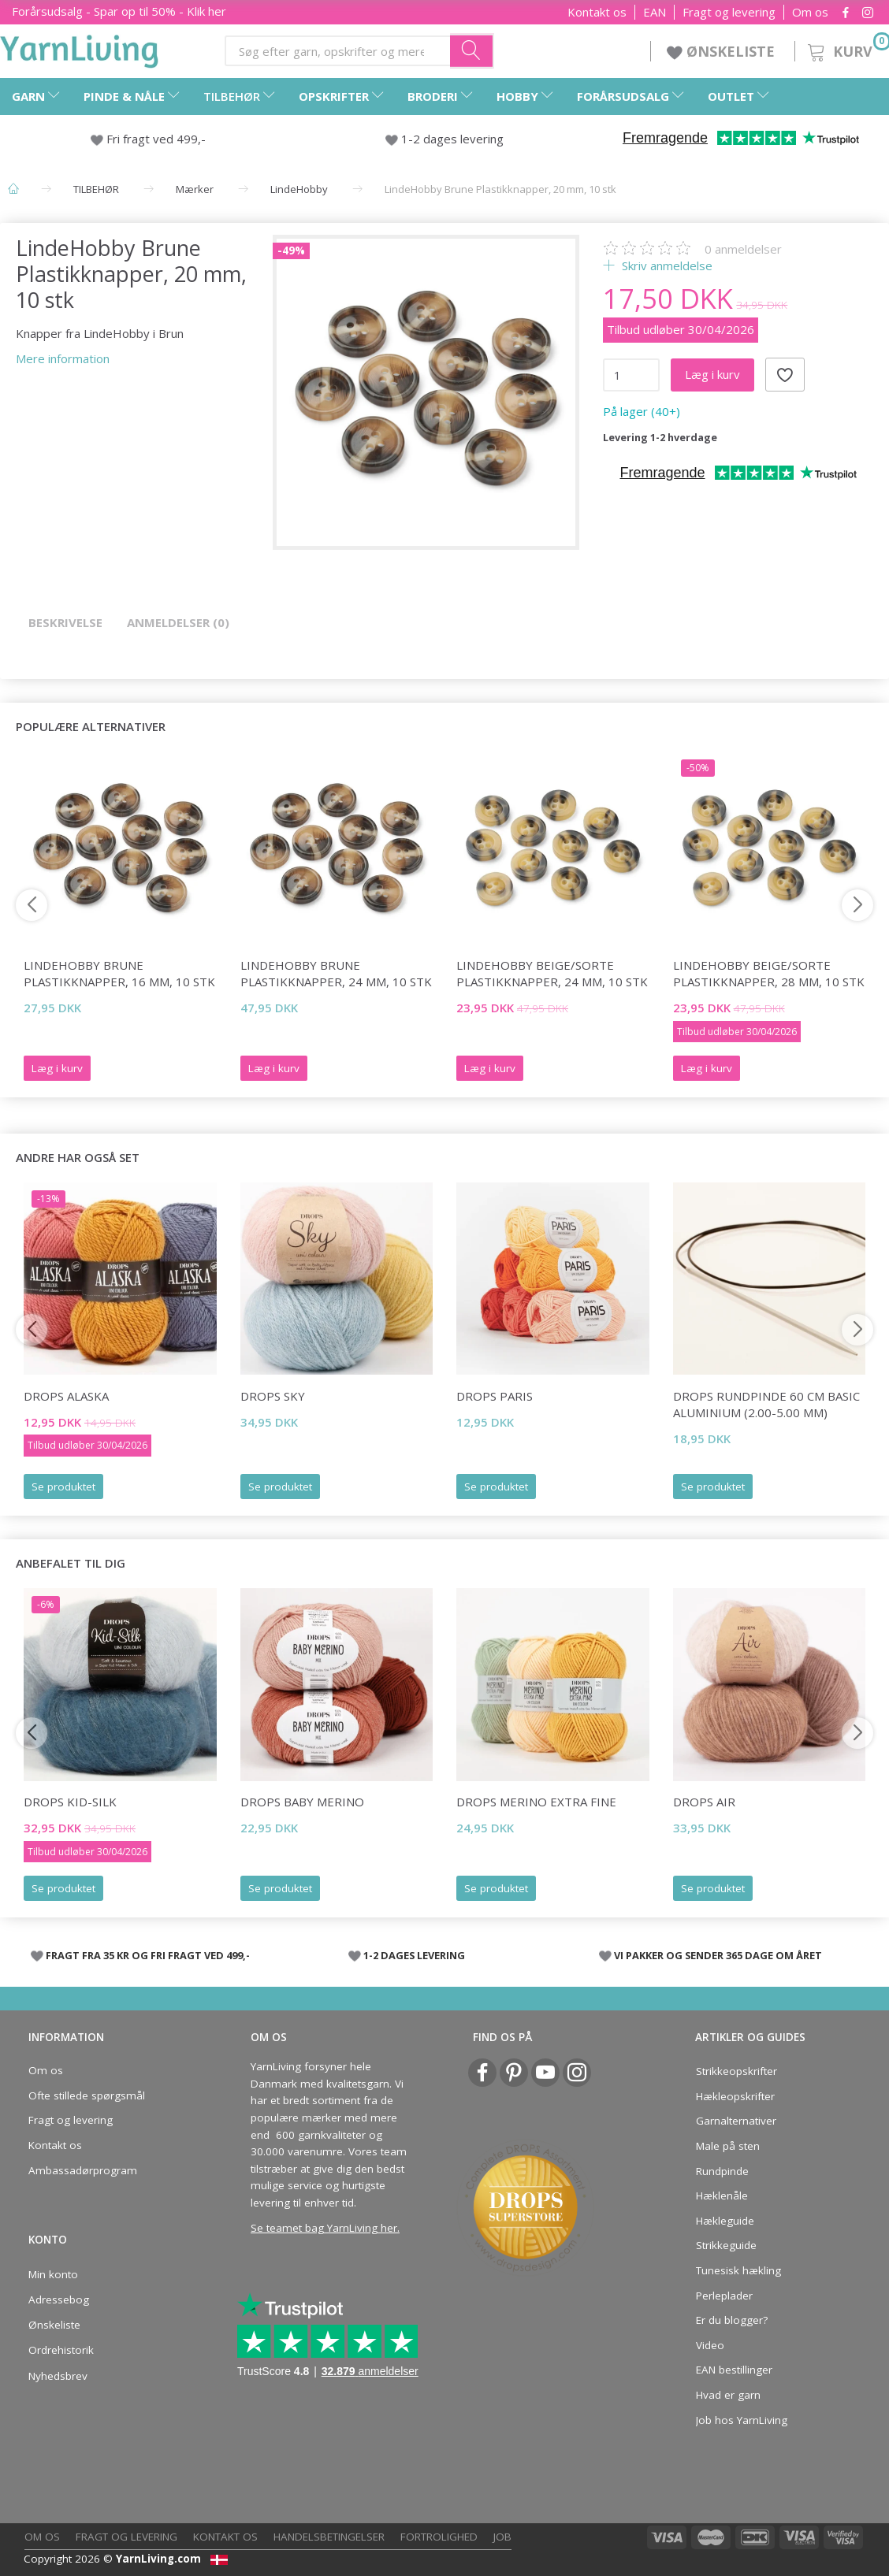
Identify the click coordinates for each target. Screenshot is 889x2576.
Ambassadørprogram (82, 2170)
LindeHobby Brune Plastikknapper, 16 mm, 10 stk (119, 973)
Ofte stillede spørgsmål (86, 2095)
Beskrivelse (65, 622)
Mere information (63, 358)
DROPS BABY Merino (302, 1802)
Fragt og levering (729, 12)
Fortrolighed (439, 2537)
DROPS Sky (272, 1396)
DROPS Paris (494, 1396)
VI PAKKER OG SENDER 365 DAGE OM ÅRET (718, 1955)
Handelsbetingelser (329, 2537)
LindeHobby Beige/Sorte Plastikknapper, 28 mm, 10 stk (769, 973)
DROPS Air (704, 1802)
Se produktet (63, 1486)
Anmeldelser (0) (178, 622)
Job (502, 2537)
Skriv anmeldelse (665, 265)
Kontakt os (597, 12)
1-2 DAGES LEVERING (414, 1955)
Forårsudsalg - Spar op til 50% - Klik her (119, 11)
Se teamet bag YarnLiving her (324, 2228)
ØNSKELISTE (723, 51)
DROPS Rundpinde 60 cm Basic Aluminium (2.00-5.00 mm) (766, 1404)
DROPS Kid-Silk (70, 1802)
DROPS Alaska (66, 1396)
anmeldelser (743, 249)
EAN (654, 12)
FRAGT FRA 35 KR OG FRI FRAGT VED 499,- (148, 1955)
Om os (810, 12)
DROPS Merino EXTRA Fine (536, 1802)
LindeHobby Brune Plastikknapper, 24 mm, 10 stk (336, 973)
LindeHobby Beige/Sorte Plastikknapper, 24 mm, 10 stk (552, 973)
